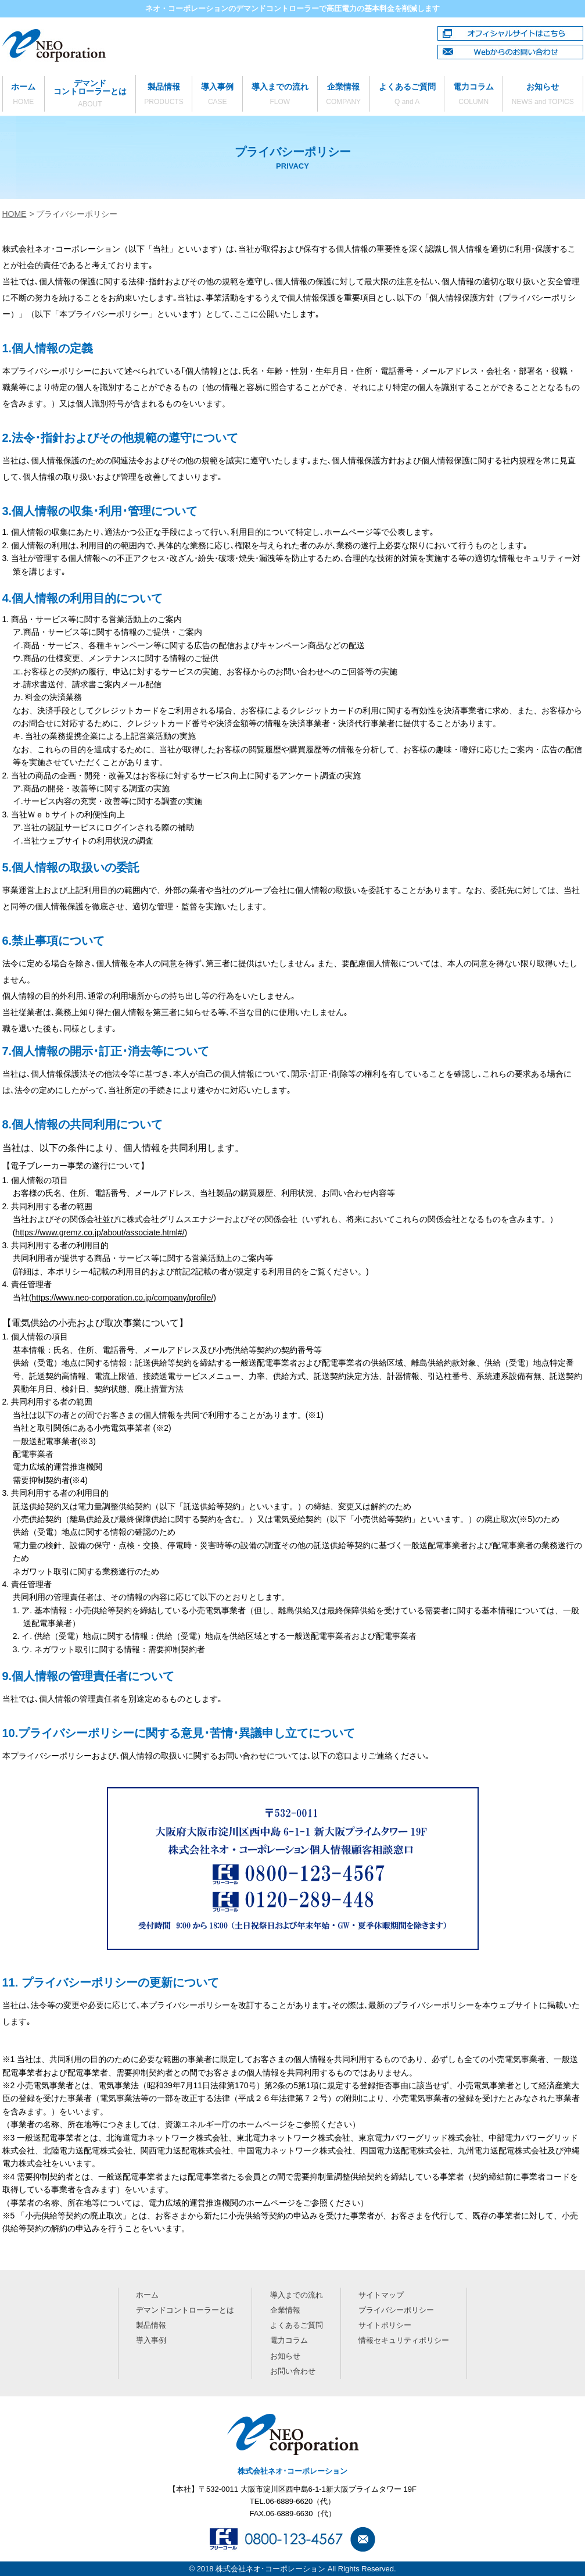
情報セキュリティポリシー (403, 2340)
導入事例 (217, 95)
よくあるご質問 (407, 95)
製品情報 (164, 95)
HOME (14, 214)
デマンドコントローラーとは (90, 93)
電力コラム (473, 95)
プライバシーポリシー (396, 2310)
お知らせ (542, 95)
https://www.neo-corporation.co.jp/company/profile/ (122, 1297)
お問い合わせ (292, 2370)
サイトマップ (381, 2295)
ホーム (24, 95)
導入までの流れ (280, 95)
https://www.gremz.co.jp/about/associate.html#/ (100, 1232)
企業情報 (343, 95)
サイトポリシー (384, 2325)
